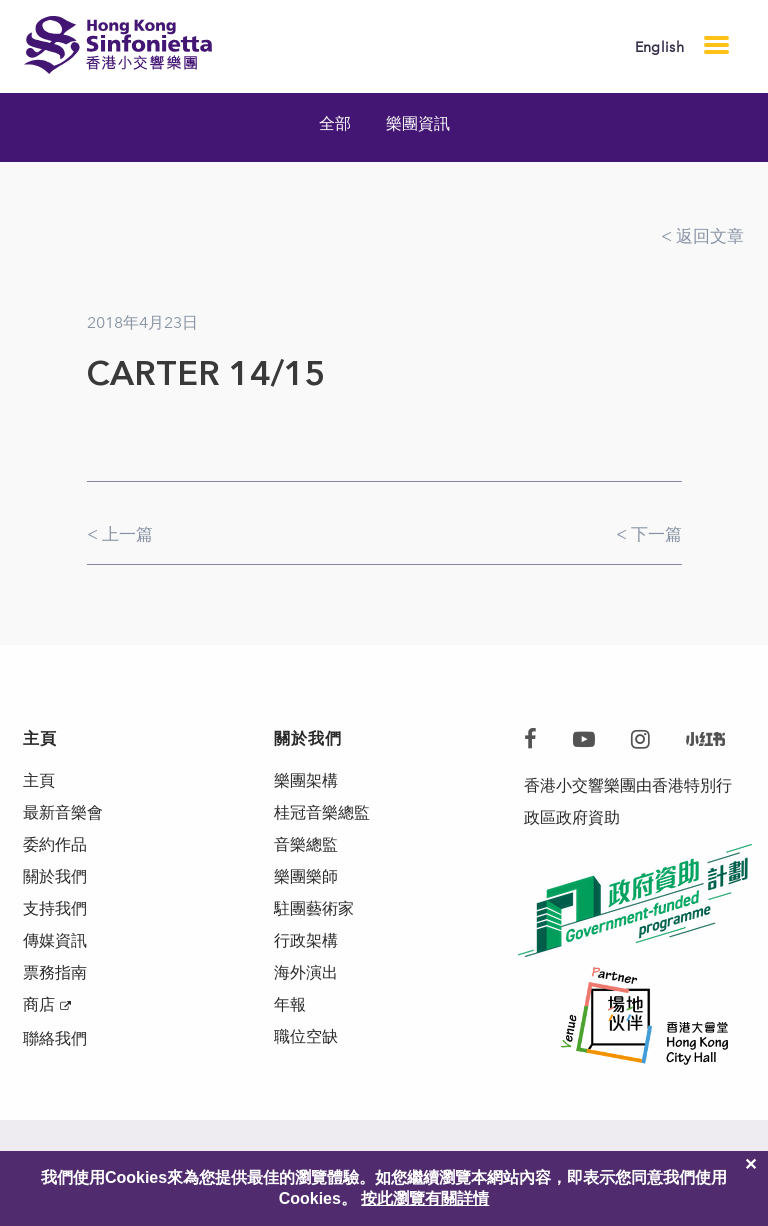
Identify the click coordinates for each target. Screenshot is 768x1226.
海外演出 (306, 972)
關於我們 (55, 876)
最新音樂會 (63, 812)
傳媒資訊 (55, 940)
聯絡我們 (55, 1038)
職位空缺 (306, 1036)
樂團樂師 (306, 876)
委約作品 (55, 844)
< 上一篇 (120, 534)
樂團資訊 (418, 123)
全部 (335, 123)
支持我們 (55, 908)
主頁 (39, 780)
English (659, 47)
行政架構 (306, 940)
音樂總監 (306, 844)
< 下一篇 (649, 534)
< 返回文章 (702, 236)
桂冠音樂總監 (322, 812)
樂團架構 (306, 780)
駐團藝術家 (314, 908)
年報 (290, 1004)
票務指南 (55, 972)
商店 (39, 1004)
